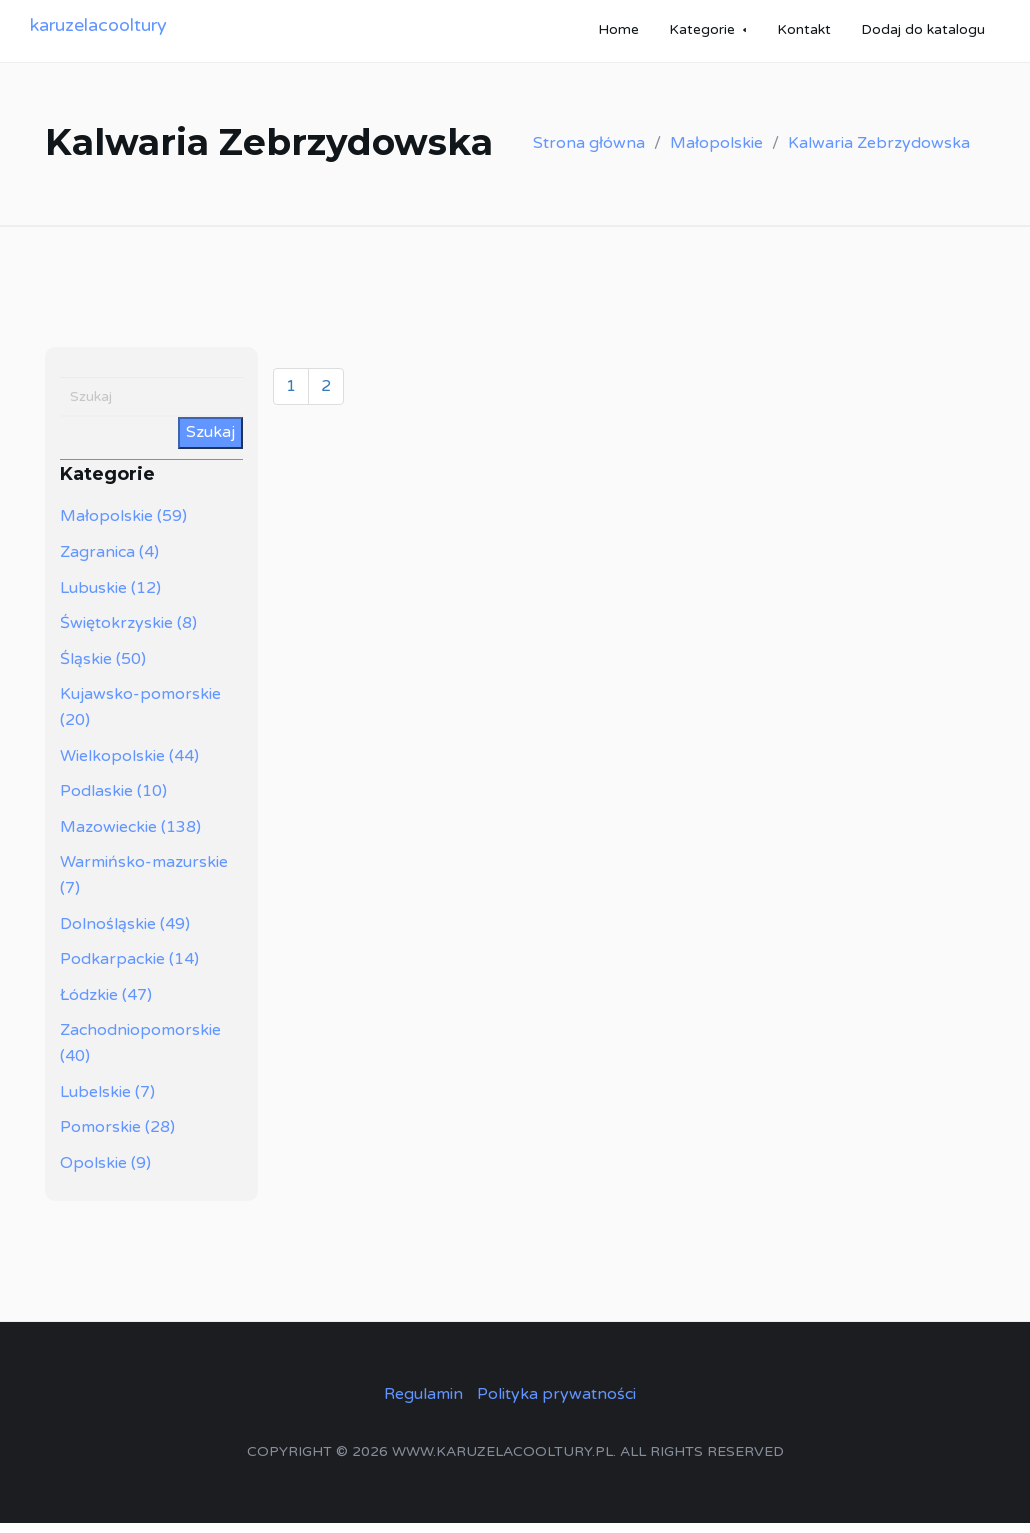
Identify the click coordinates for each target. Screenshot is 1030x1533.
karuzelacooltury (98, 30)
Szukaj (210, 442)
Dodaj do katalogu (923, 34)
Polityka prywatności (556, 1404)
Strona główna (589, 153)
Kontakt (804, 34)
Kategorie (702, 34)
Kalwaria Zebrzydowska (879, 153)
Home (618, 34)
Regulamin (423, 1404)
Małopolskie (716, 153)
